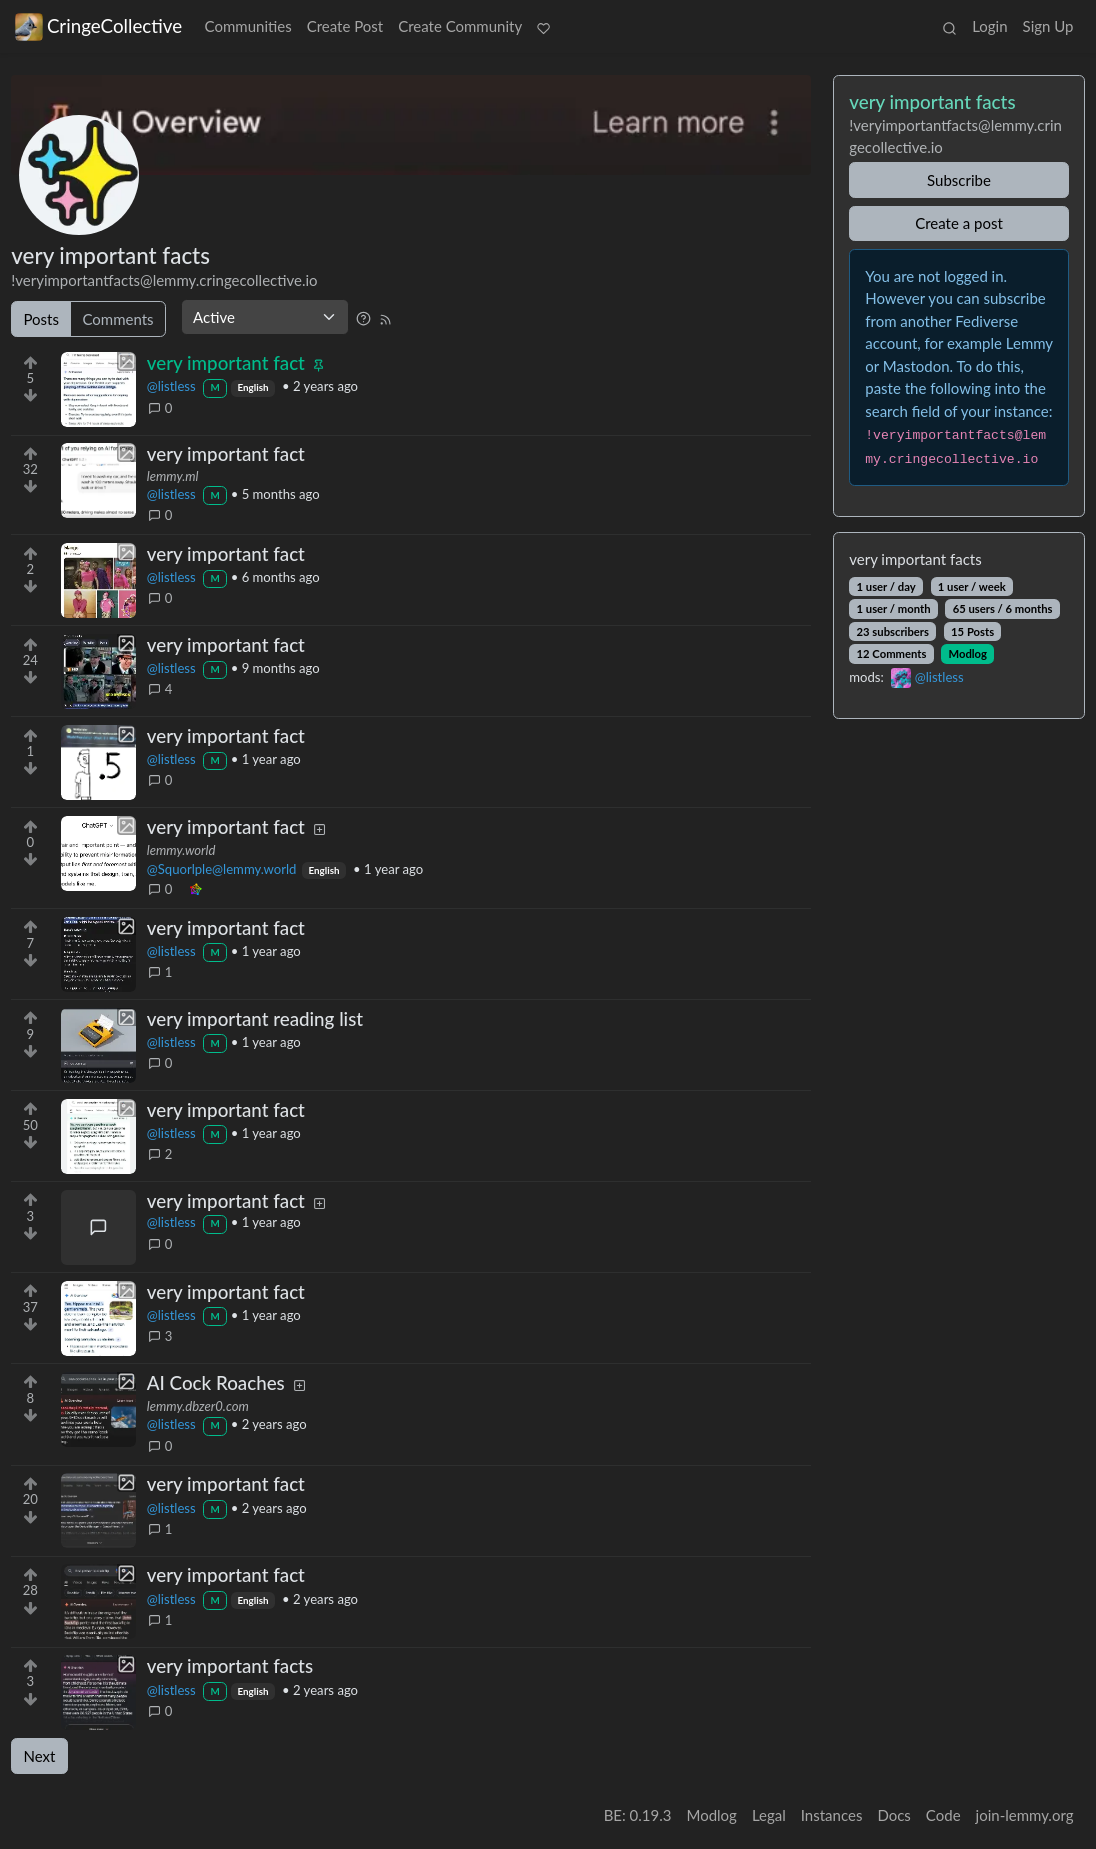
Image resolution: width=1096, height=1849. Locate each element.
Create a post (959, 223)
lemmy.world (181, 850)
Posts (41, 319)
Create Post (345, 26)
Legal (769, 1815)
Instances (832, 1815)
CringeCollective (98, 26)
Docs (893, 1815)
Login (989, 26)
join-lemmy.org (1025, 1815)
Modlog (968, 653)
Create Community (460, 26)
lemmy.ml (173, 476)
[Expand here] (98, 389)
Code (943, 1815)
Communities (248, 26)
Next (40, 1756)
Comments (117, 319)
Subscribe (959, 180)
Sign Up (1048, 26)
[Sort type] (265, 317)
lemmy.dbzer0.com (198, 1406)
